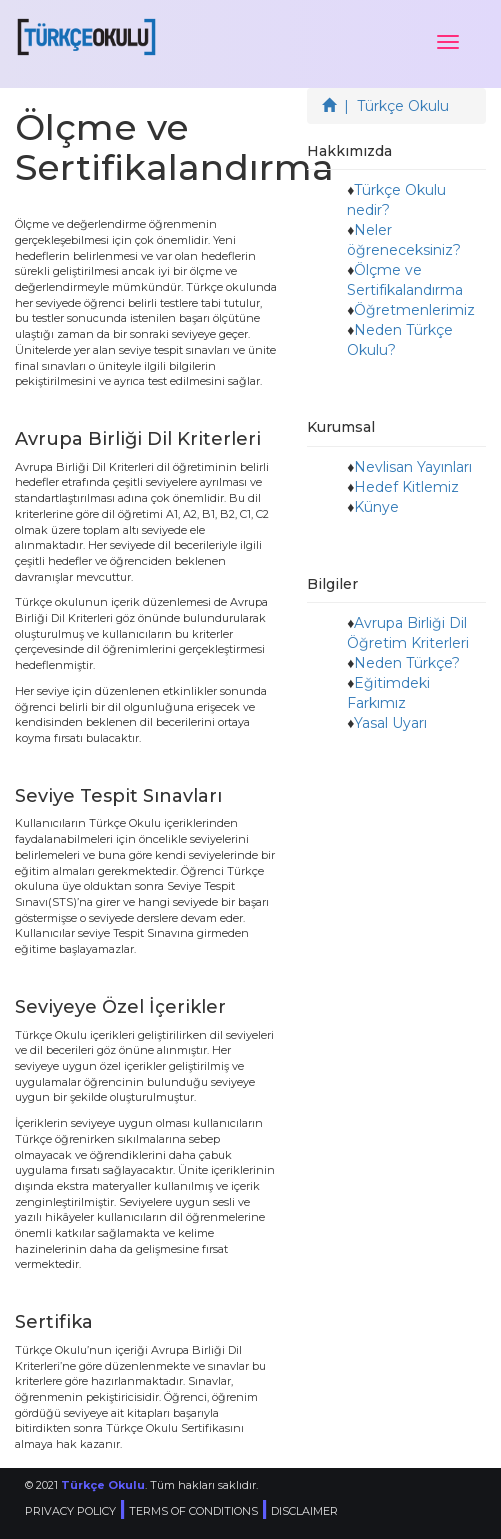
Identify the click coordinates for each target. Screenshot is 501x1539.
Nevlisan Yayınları (413, 467)
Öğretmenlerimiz (414, 310)
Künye (376, 507)
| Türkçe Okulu (385, 106)
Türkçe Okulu (103, 1485)
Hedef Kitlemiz (406, 487)
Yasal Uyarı (390, 723)
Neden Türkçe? (407, 663)
